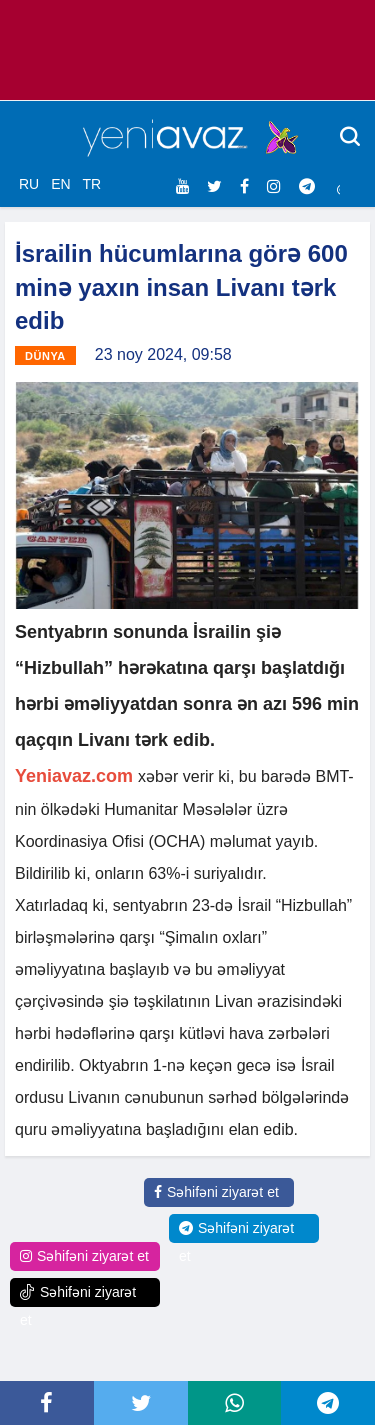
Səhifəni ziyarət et (216, 1192)
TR (91, 184)
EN (60, 184)
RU (29, 184)
